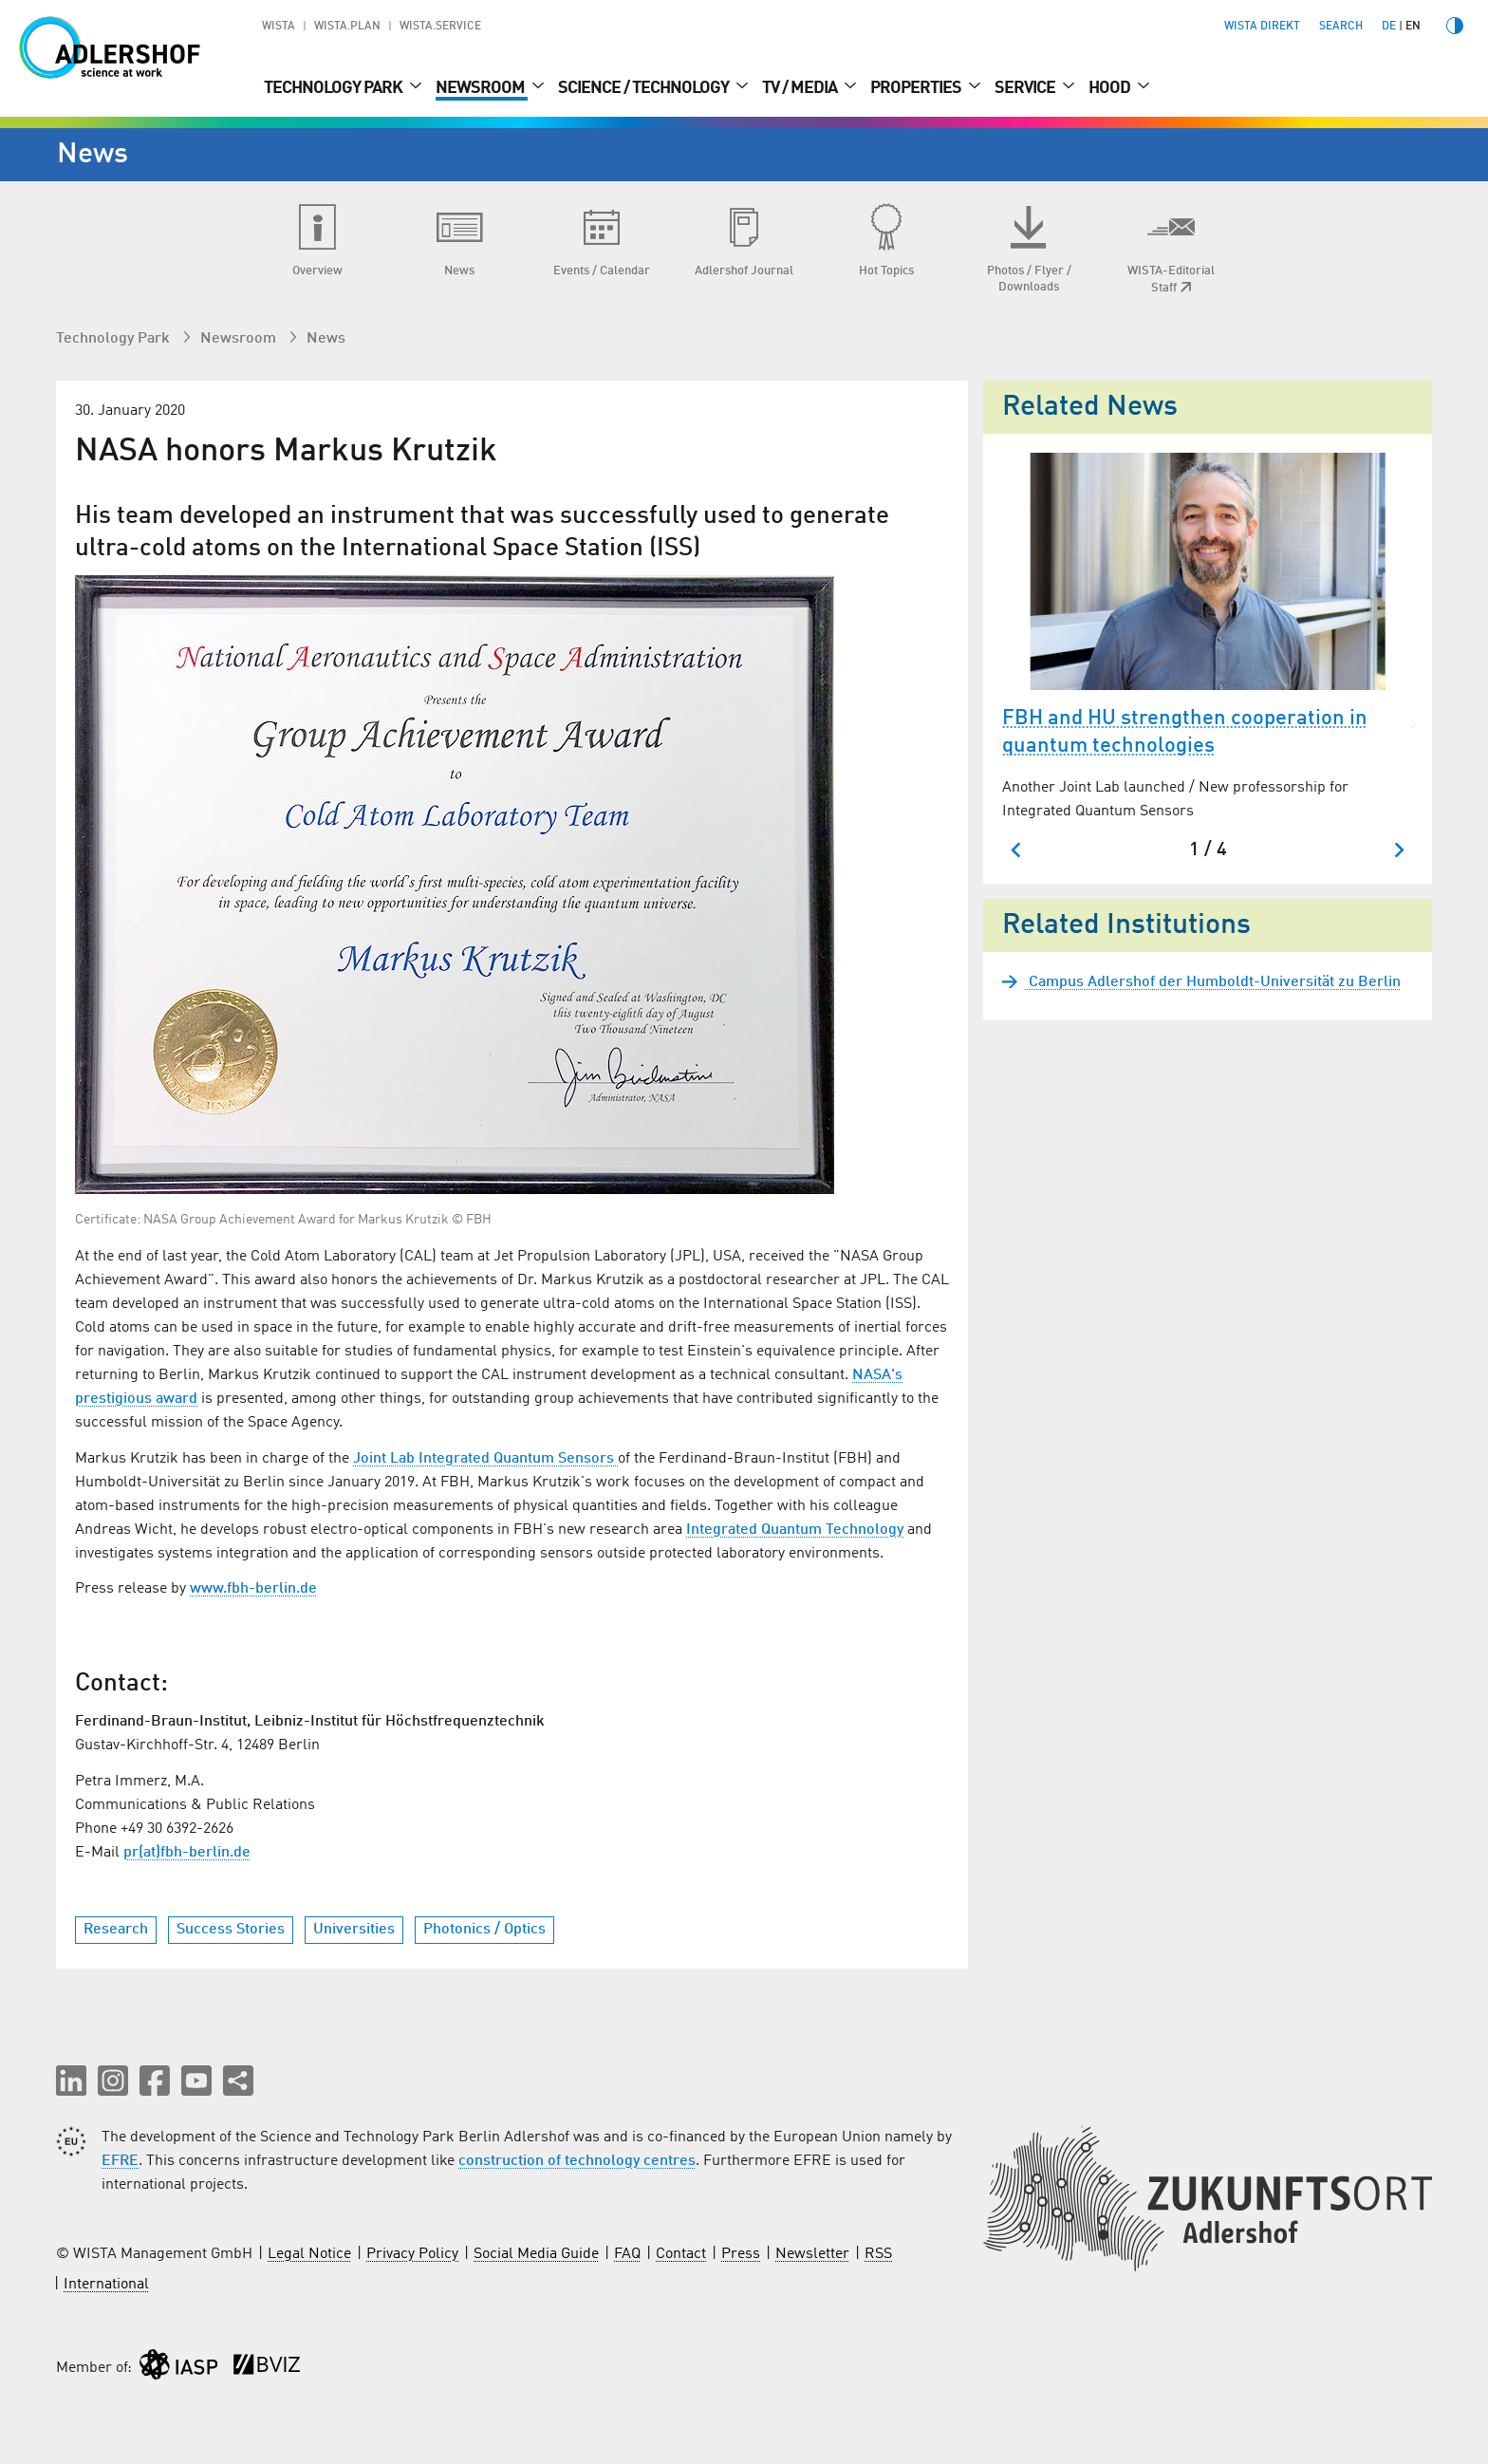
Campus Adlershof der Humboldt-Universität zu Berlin (1213, 982)
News (326, 338)
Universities (354, 1929)
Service (1026, 88)
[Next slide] (1398, 850)
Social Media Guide (536, 2254)
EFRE (120, 2161)
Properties (917, 88)
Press (740, 2254)
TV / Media (801, 88)
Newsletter (812, 2254)
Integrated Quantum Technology (794, 1530)
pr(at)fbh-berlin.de (187, 1852)
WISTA (278, 26)
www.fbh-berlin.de (253, 1588)
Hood (1110, 88)
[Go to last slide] (1017, 850)
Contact (681, 2254)
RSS (878, 2254)
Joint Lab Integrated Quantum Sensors (485, 1458)
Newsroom (482, 88)
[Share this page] (238, 2080)
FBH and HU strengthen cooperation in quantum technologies (1184, 732)
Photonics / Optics (484, 1929)
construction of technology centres (577, 2161)
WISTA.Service (440, 26)
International (106, 2284)
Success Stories (231, 1929)
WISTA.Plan (347, 26)
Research (116, 1929)
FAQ (627, 2254)
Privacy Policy (412, 2254)
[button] (71, 2080)
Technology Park (334, 88)
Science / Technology (645, 88)
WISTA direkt (1262, 26)
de (1389, 26)
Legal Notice (309, 2254)
